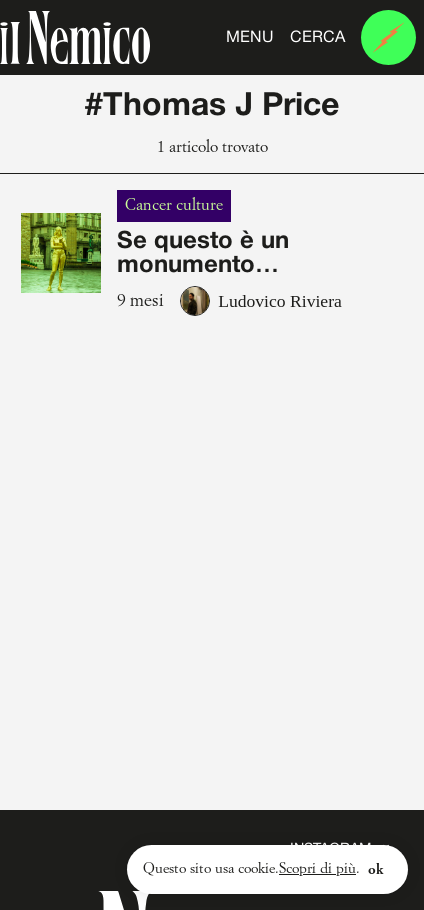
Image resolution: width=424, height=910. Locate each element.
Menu (250, 38)
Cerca (317, 38)
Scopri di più (317, 869)
